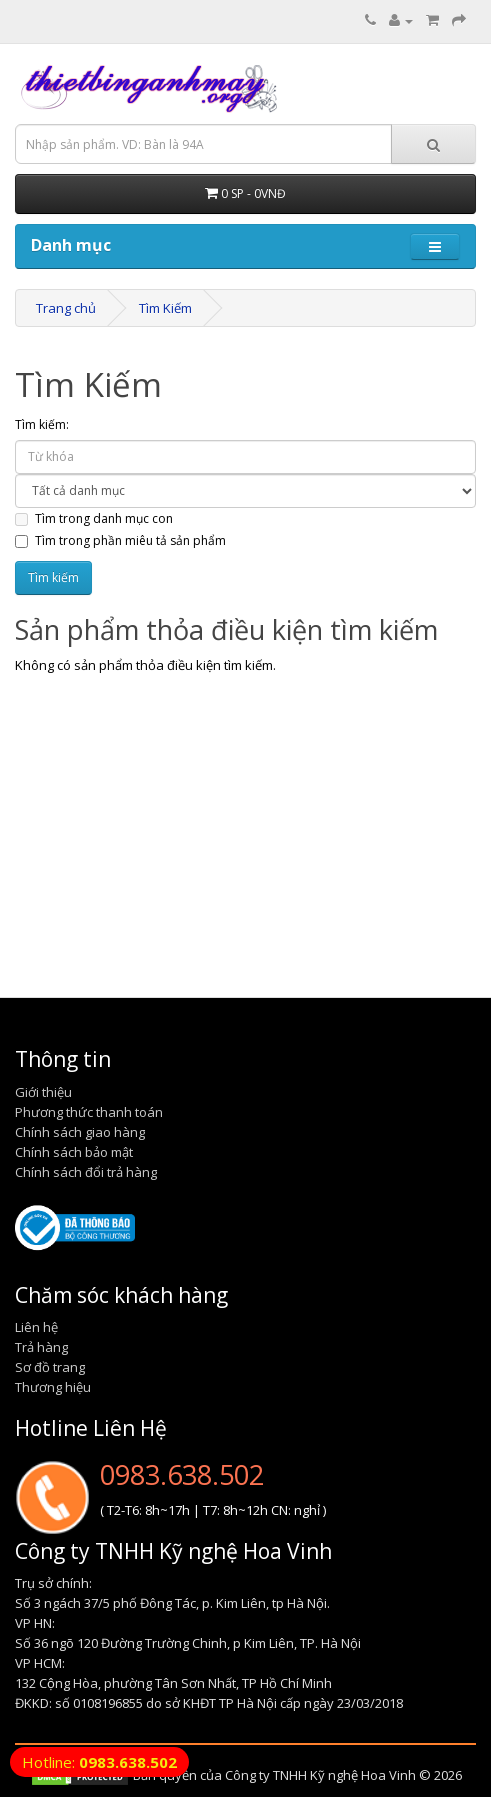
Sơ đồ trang (50, 1367)
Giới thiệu (43, 1092)
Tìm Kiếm (165, 308)
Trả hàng (41, 1347)
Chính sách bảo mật (74, 1152)
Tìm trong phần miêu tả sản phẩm (120, 540)
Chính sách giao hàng (80, 1132)
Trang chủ (66, 308)
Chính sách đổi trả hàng (86, 1172)
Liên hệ (36, 1327)
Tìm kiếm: (42, 424)
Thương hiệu (53, 1387)
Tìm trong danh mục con (94, 518)
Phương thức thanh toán (89, 1112)
